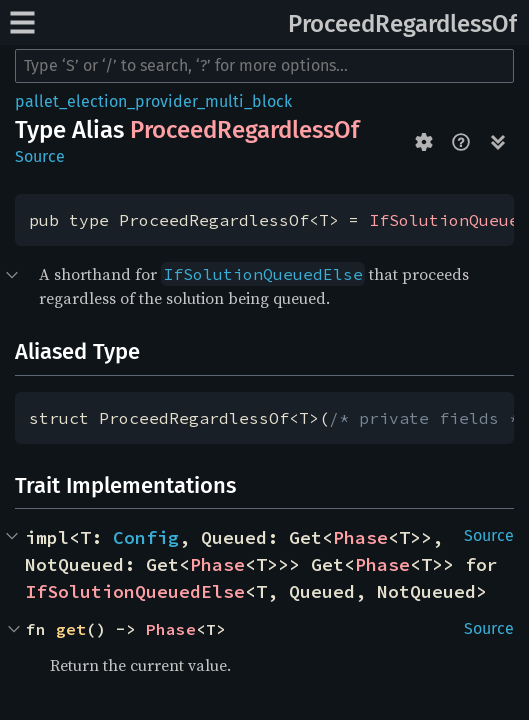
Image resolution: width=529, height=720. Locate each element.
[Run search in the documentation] (264, 66)
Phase (360, 537)
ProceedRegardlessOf (402, 24)
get (71, 629)
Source (40, 156)
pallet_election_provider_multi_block (153, 101)
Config (146, 537)
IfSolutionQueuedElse (135, 591)
